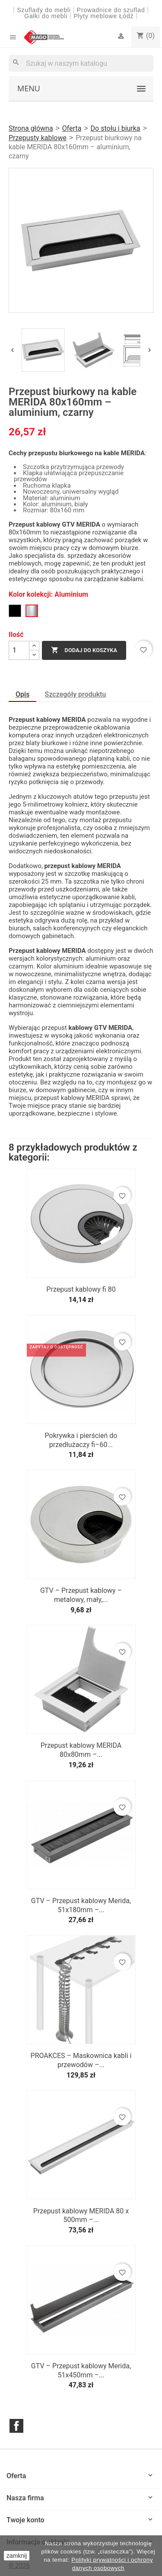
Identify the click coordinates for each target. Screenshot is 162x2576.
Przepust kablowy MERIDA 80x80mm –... (81, 1750)
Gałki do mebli (45, 16)
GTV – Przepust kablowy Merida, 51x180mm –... (81, 1905)
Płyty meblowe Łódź (104, 16)
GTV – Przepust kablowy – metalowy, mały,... (81, 1595)
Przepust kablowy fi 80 (80, 1289)
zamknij (16, 2555)
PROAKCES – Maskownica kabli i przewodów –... (81, 2060)
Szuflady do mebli (43, 9)
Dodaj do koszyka (84, 650)
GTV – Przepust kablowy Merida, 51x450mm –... (81, 2370)
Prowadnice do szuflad (111, 9)
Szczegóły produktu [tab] (75, 694)
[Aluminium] (31, 611)
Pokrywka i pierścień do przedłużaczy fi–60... (81, 1440)
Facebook (16, 2426)
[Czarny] (15, 611)
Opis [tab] (22, 694)
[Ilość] (19, 650)
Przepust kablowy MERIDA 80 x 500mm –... (81, 2215)
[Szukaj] (81, 63)
